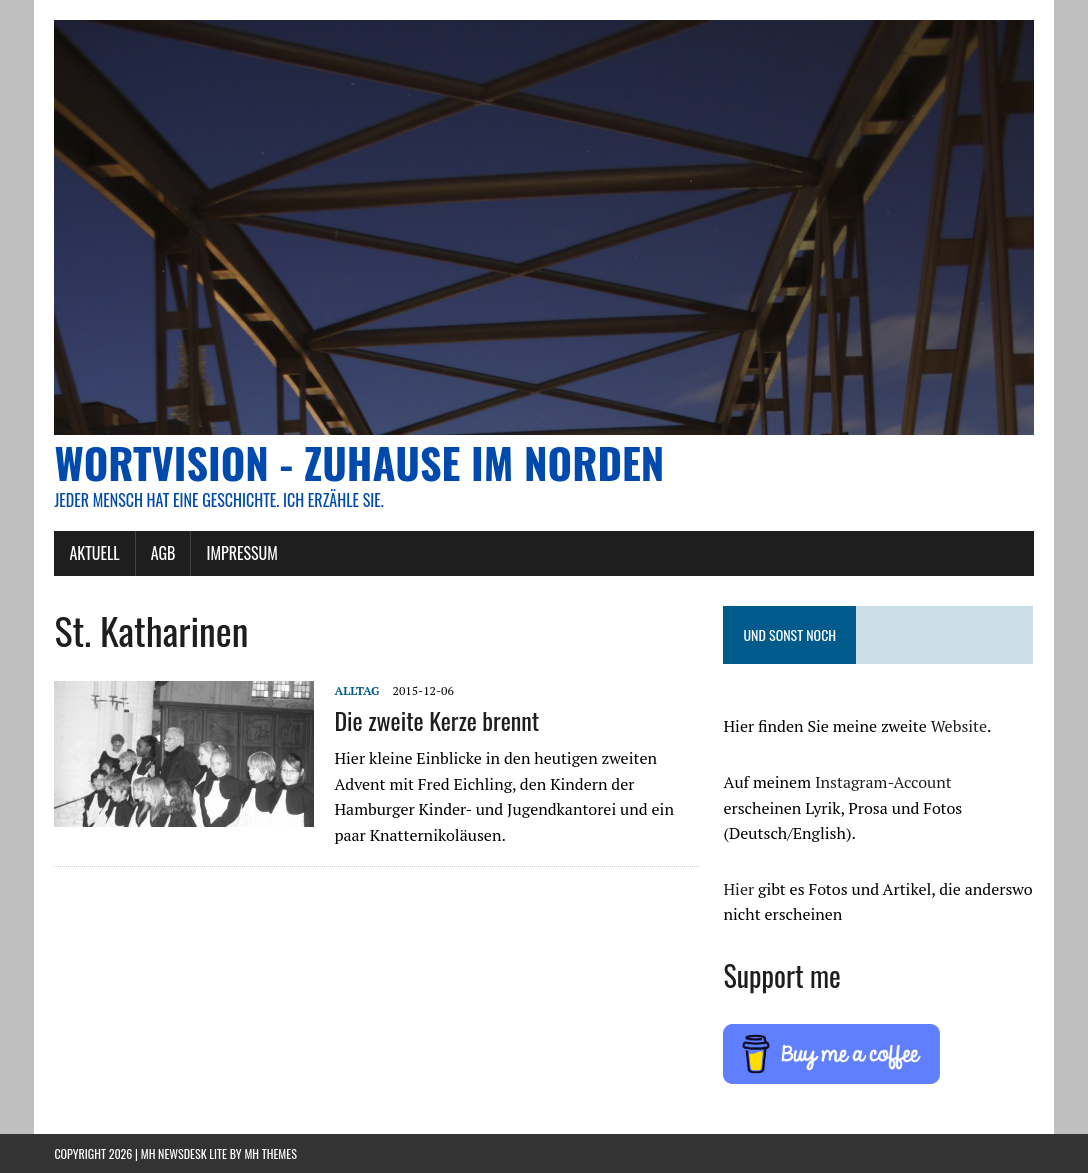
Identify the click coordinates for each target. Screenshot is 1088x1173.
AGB (163, 553)
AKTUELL (94, 553)
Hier (738, 889)
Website (959, 726)
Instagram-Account (883, 782)
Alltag (356, 690)
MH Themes (270, 1153)
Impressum (241, 553)
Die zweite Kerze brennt (436, 720)
